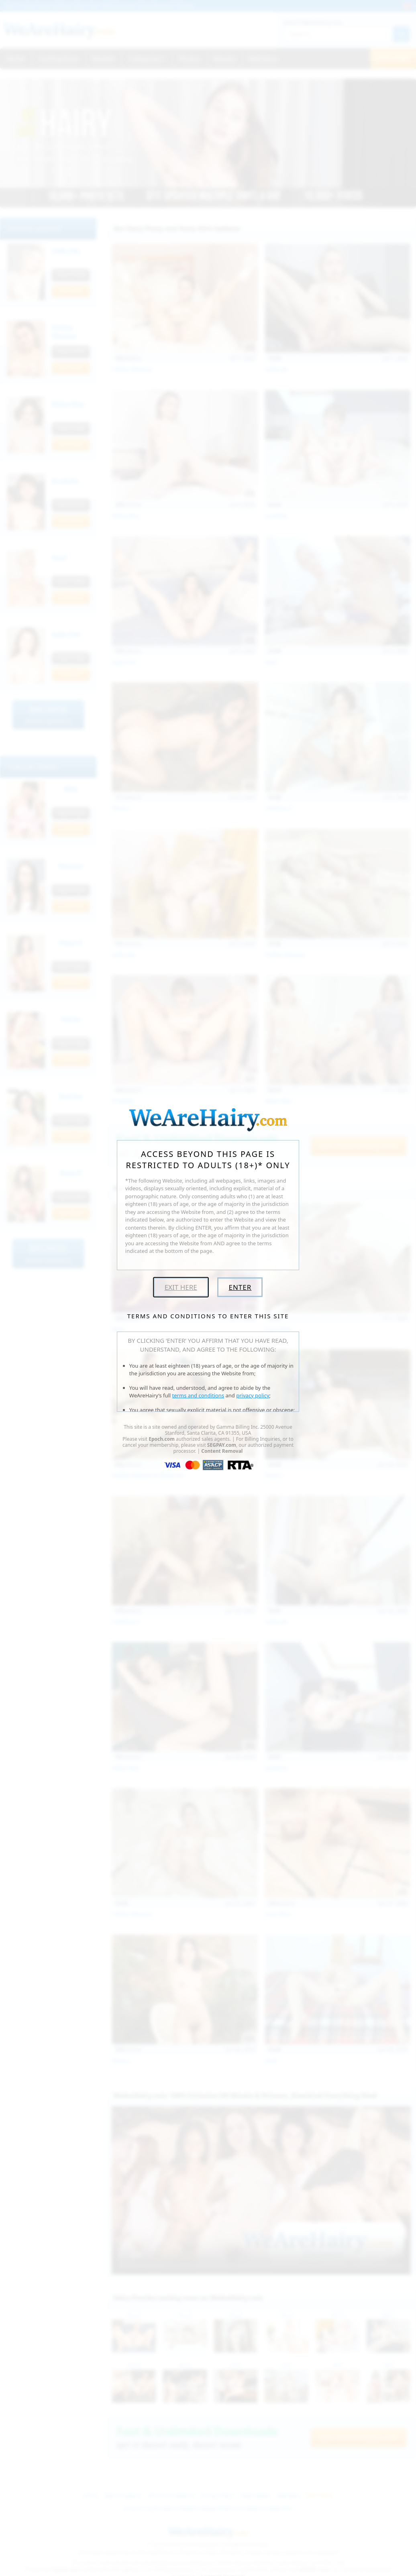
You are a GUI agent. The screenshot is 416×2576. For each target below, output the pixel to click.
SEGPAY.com (221, 1445)
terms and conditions (198, 1395)
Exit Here (181, 1287)
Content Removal (222, 1451)
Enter (239, 1287)
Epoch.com (162, 1439)
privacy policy (252, 1395)
